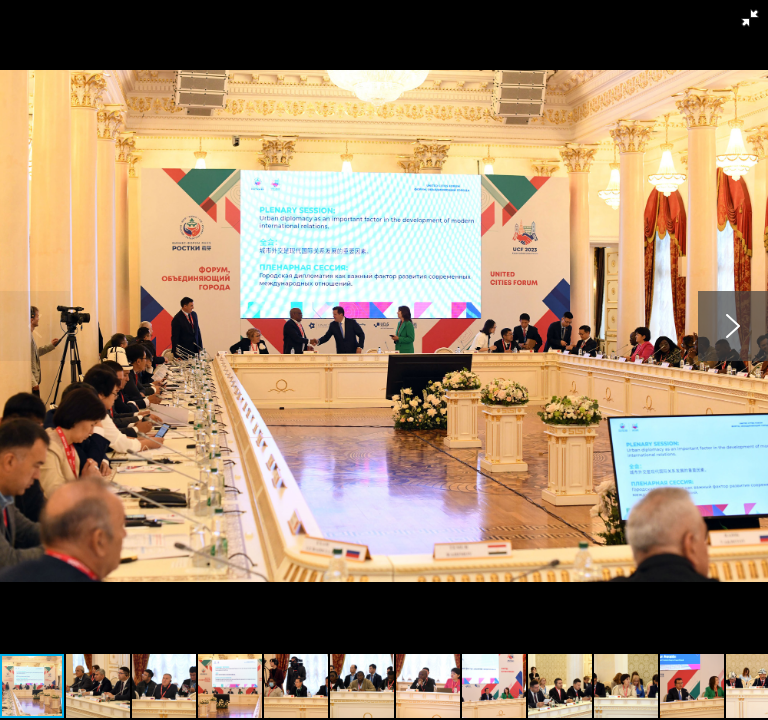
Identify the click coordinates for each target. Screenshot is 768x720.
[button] (750, 18)
